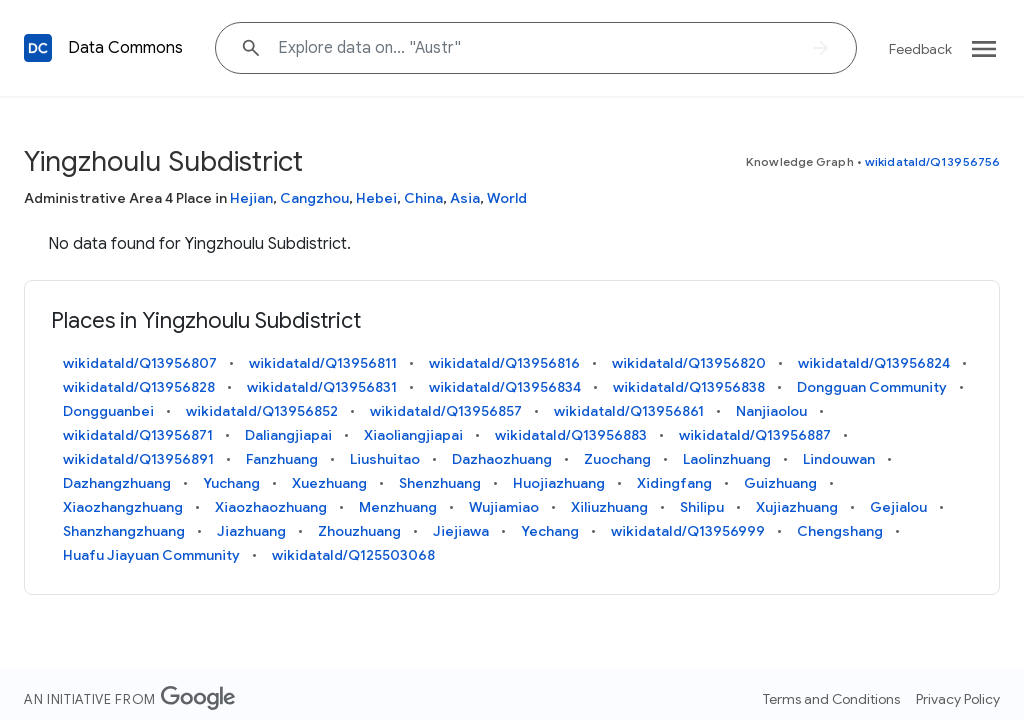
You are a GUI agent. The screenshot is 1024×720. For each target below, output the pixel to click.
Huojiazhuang (559, 483)
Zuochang (617, 459)
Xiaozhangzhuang (123, 507)
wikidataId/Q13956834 (505, 387)
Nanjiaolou (771, 411)
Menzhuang (398, 507)
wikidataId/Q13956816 (504, 363)
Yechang (550, 531)
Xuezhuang (329, 483)
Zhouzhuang (359, 531)
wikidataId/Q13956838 (689, 387)
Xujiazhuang (797, 507)
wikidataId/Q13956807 (140, 363)
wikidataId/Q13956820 (689, 363)
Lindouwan (839, 459)
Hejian (251, 198)
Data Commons (125, 48)
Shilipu (702, 507)
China (423, 198)
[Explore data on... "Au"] (536, 48)
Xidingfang (674, 483)
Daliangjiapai (288, 435)
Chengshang (840, 531)
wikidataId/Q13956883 (571, 435)
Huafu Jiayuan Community (151, 555)
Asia (465, 198)
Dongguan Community (872, 387)
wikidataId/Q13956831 (322, 387)
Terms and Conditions (831, 699)
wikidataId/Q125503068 (353, 555)
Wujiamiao (504, 507)
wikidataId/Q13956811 (323, 363)
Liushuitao (385, 459)
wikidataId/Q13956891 (138, 459)
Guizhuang (780, 483)
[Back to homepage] (38, 48)
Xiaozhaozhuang (271, 507)
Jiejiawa (461, 531)
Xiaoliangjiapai (413, 435)
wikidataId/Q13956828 (139, 387)
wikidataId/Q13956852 (262, 411)
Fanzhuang (282, 459)
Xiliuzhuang (609, 507)
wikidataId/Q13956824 (874, 363)
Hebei (376, 198)
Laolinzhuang (727, 459)
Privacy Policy (958, 699)
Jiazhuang (251, 531)
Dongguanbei (108, 411)
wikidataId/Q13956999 (688, 531)
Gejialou (898, 507)
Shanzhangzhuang (124, 531)
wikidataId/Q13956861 (629, 411)
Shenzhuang (440, 483)
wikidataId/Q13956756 (932, 161)
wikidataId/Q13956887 (755, 435)
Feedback (920, 49)
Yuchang (231, 483)
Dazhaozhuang (502, 459)
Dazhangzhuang (117, 483)
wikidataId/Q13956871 (138, 435)
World (507, 198)
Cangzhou (314, 198)
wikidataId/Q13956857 (446, 411)
